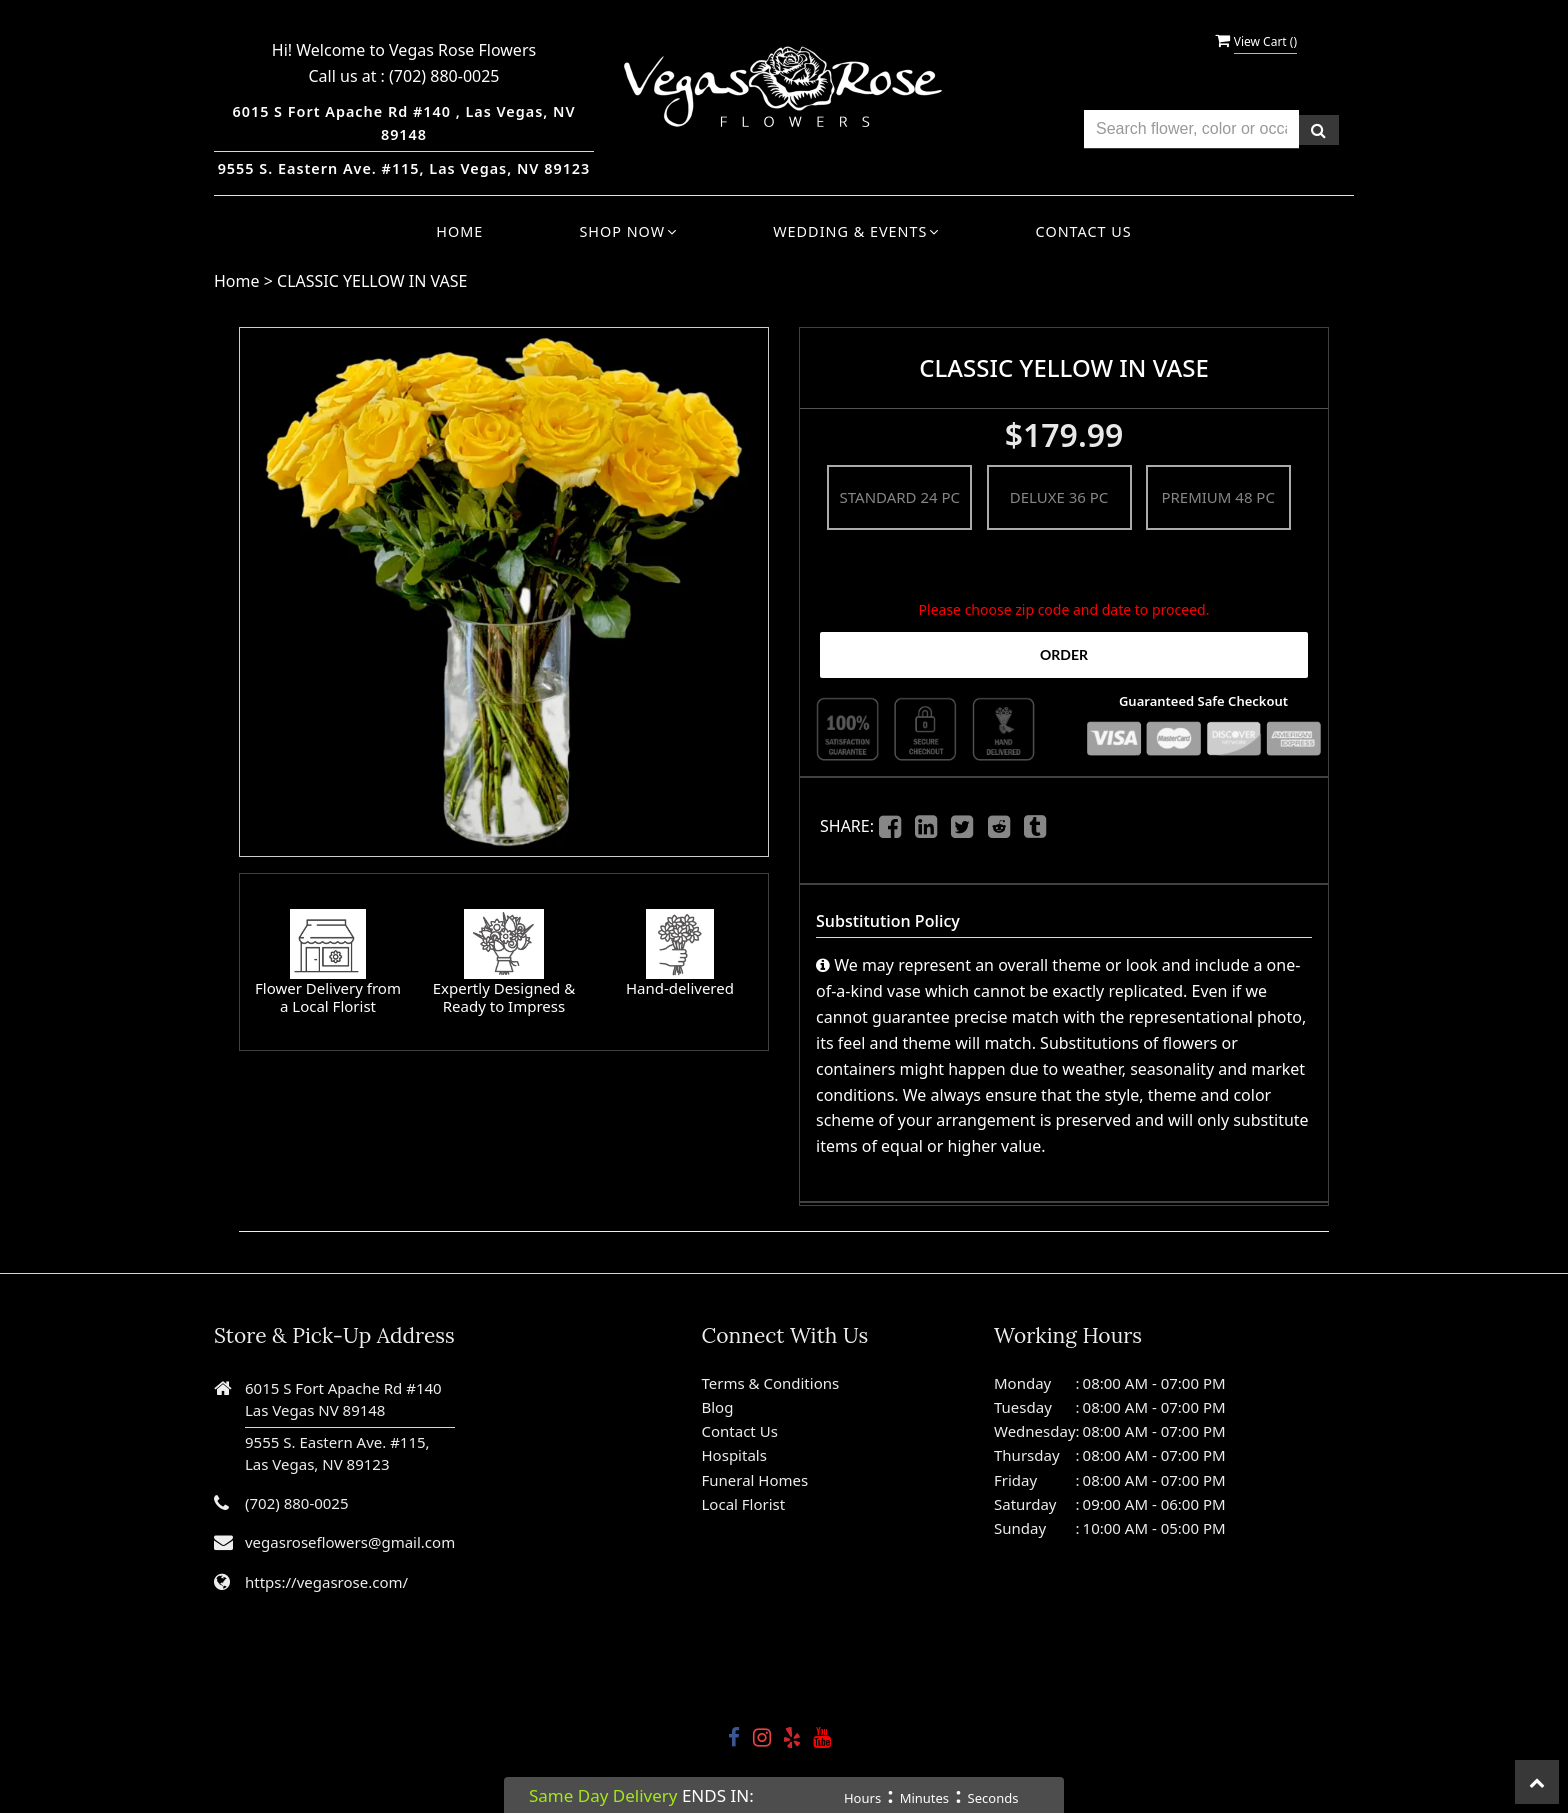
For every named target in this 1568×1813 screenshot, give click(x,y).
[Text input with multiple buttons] (1191, 129)
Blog (718, 1407)
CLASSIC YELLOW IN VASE (372, 281)
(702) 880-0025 (444, 76)
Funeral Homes (755, 1480)
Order (1064, 654)
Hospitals (734, 1455)
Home (459, 231)
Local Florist (744, 1504)
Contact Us (1084, 231)
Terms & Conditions (771, 1383)
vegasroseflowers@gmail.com (350, 1542)
